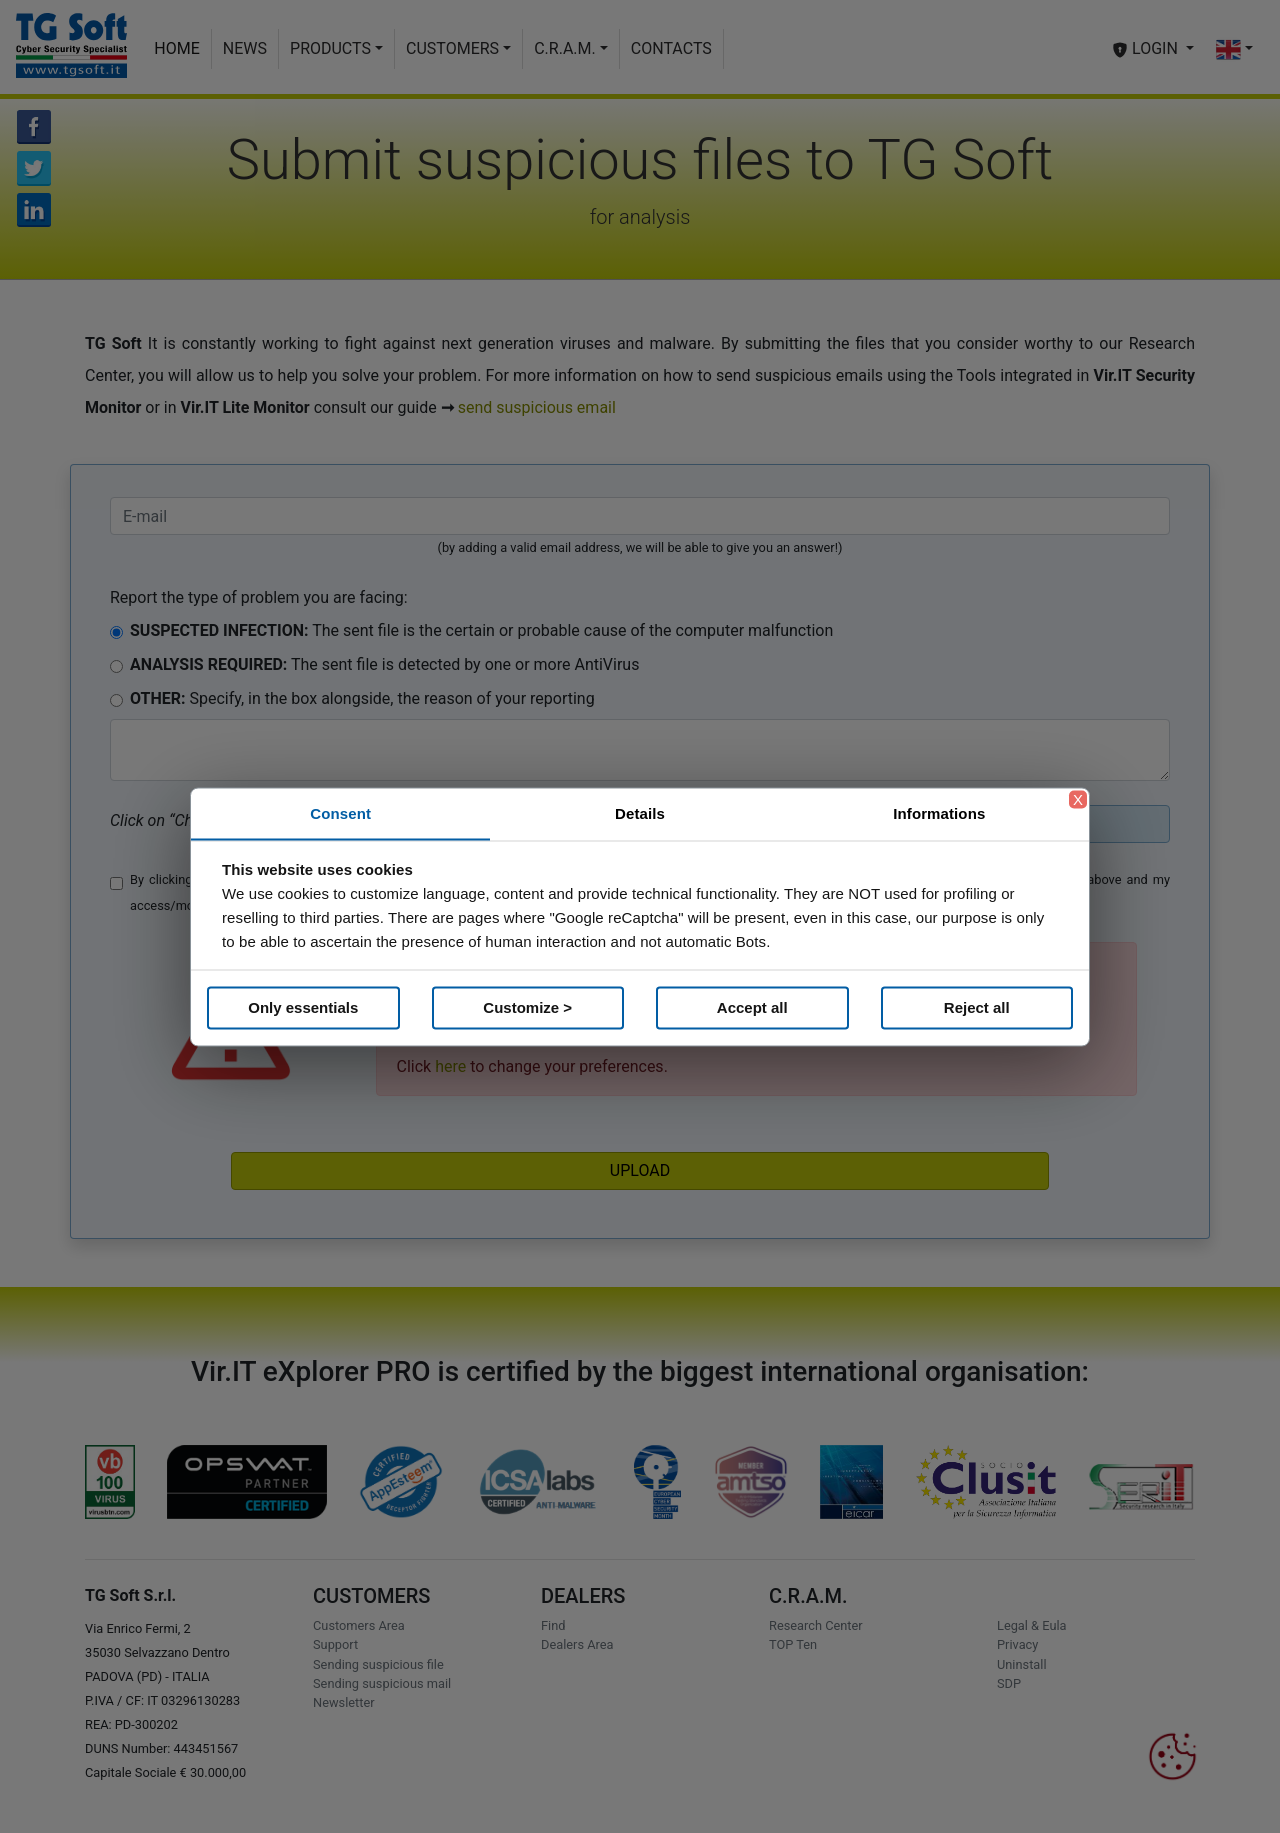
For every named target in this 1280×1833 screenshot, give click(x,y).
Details (640, 812)
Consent (340, 812)
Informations (939, 812)
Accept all (752, 1007)
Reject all (977, 1007)
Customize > (527, 1007)
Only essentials (303, 1007)
